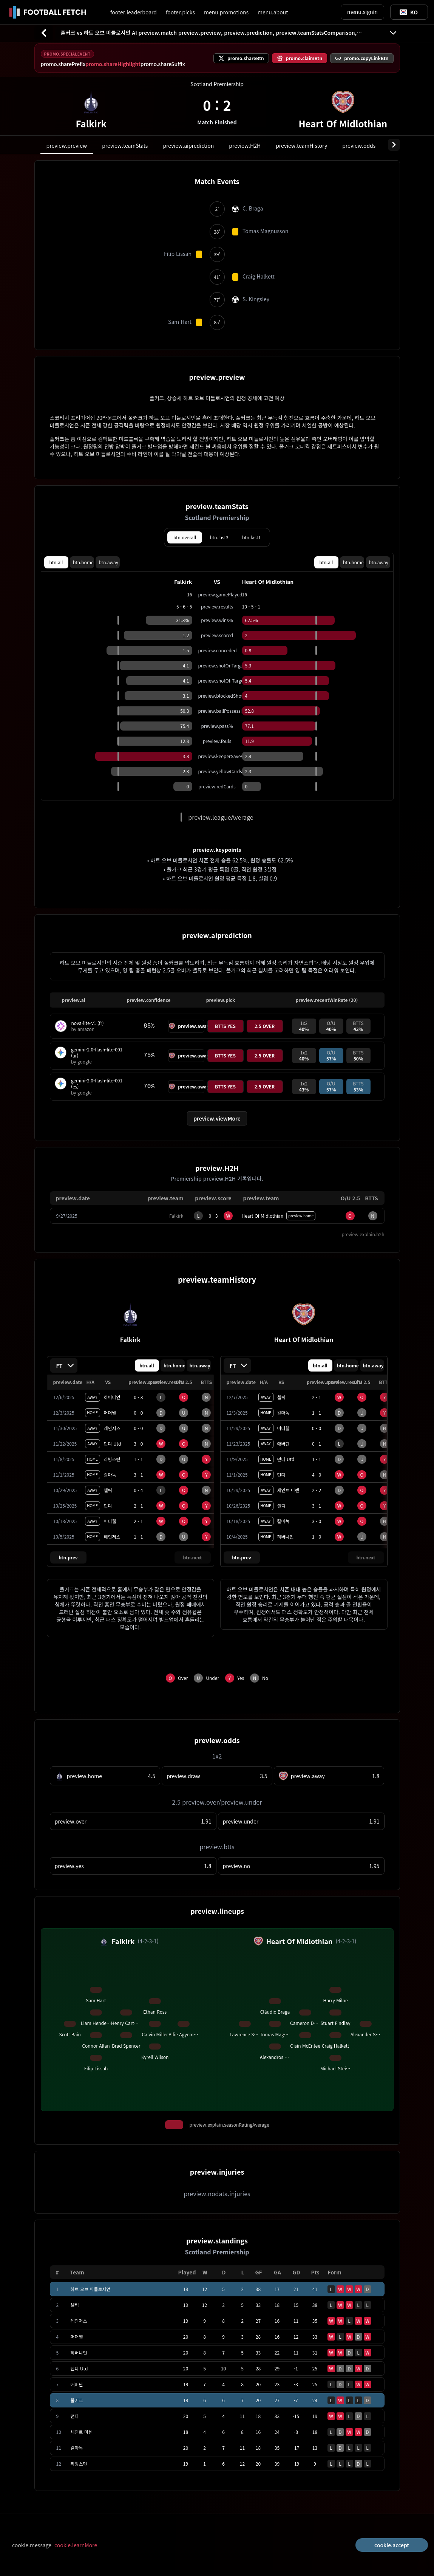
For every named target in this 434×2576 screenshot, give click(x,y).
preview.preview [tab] (66, 145)
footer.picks (180, 12)
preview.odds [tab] (358, 145)
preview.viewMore (217, 1118)
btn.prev (68, 1557)
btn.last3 (219, 537)
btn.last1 (251, 537)
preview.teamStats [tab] (125, 145)
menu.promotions (226, 12)
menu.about (273, 12)
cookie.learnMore (75, 2545)
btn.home (83, 562)
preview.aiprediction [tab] (188, 145)
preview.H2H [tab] (245, 145)
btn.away (108, 562)
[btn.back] (43, 32)
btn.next (192, 1557)
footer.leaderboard (133, 12)
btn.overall (184, 537)
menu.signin (362, 11)
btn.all (56, 562)
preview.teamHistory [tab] (301, 145)
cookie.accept (391, 2545)
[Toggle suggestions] (408, 12)
